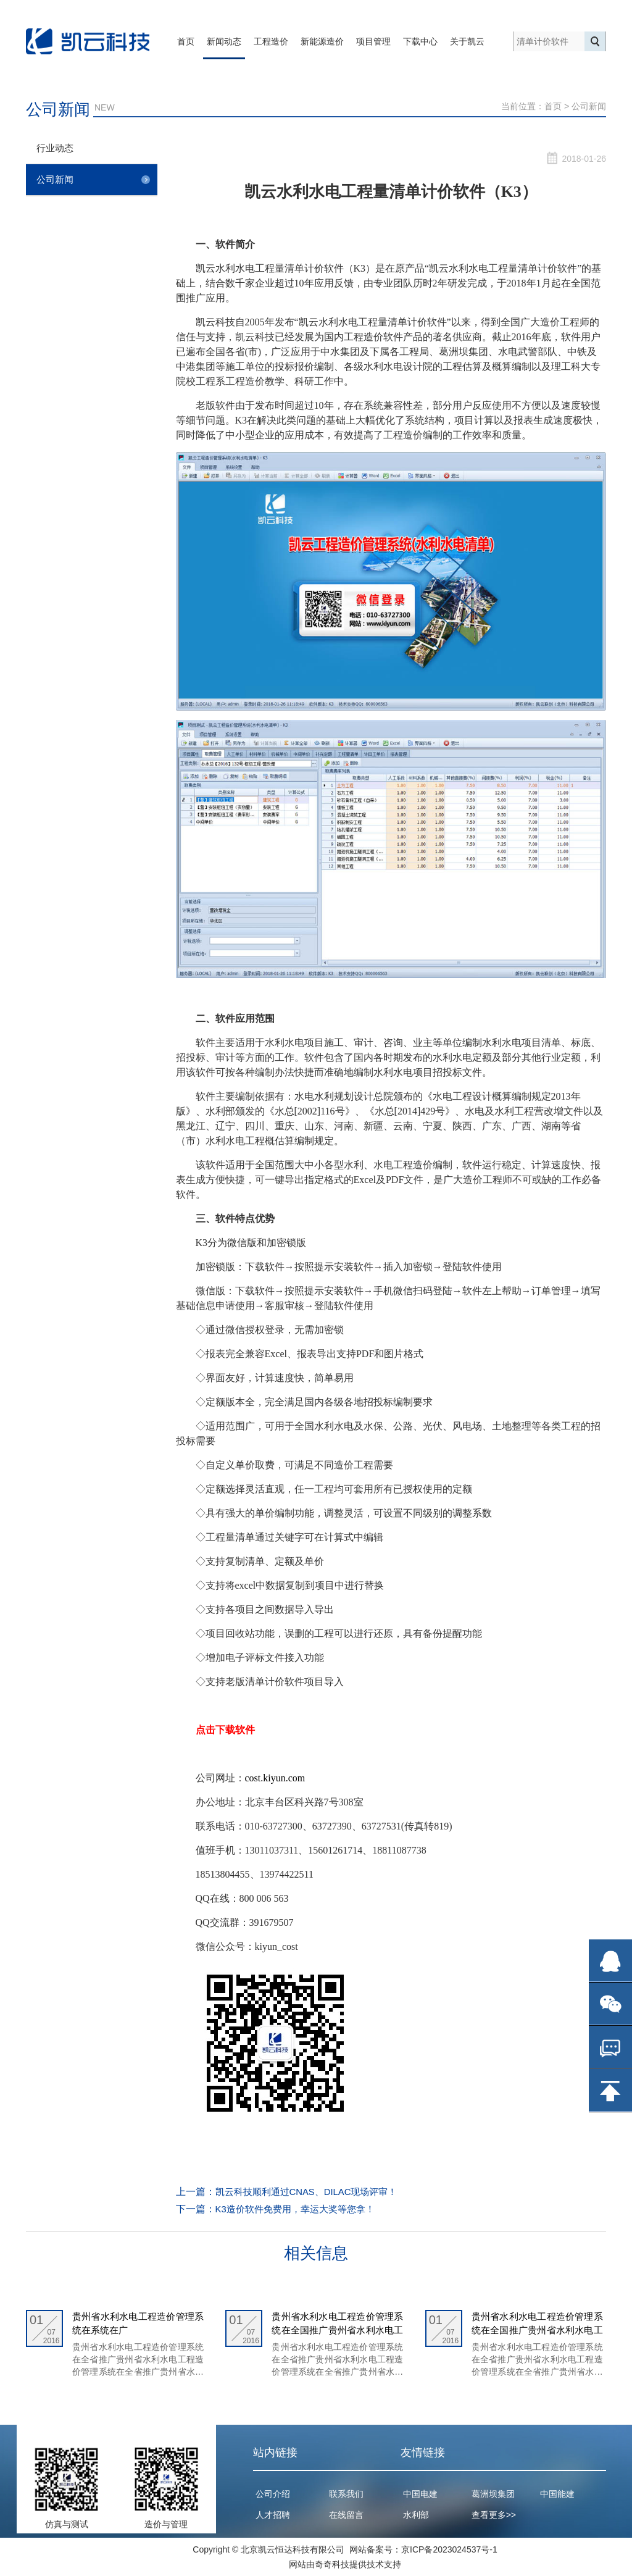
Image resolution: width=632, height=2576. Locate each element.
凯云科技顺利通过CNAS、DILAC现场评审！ (312, 2191)
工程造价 (271, 41)
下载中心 (420, 41)
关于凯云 (467, 41)
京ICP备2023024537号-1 (449, 2549)
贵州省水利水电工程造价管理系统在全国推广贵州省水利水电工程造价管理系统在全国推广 (337, 2324)
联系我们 (346, 2494)
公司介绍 (273, 2494)
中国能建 (557, 2494)
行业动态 (97, 149)
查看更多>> (494, 2515)
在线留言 (346, 2515)
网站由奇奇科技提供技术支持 (345, 2564)
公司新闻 (589, 106)
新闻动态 (224, 41)
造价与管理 (166, 2524)
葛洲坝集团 (493, 2494)
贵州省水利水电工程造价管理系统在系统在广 (138, 2323)
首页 (185, 41)
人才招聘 (273, 2515)
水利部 (416, 2515)
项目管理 (373, 41)
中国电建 (420, 2494)
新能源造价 (322, 41)
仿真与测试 (66, 2524)
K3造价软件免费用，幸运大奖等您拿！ (300, 2209)
